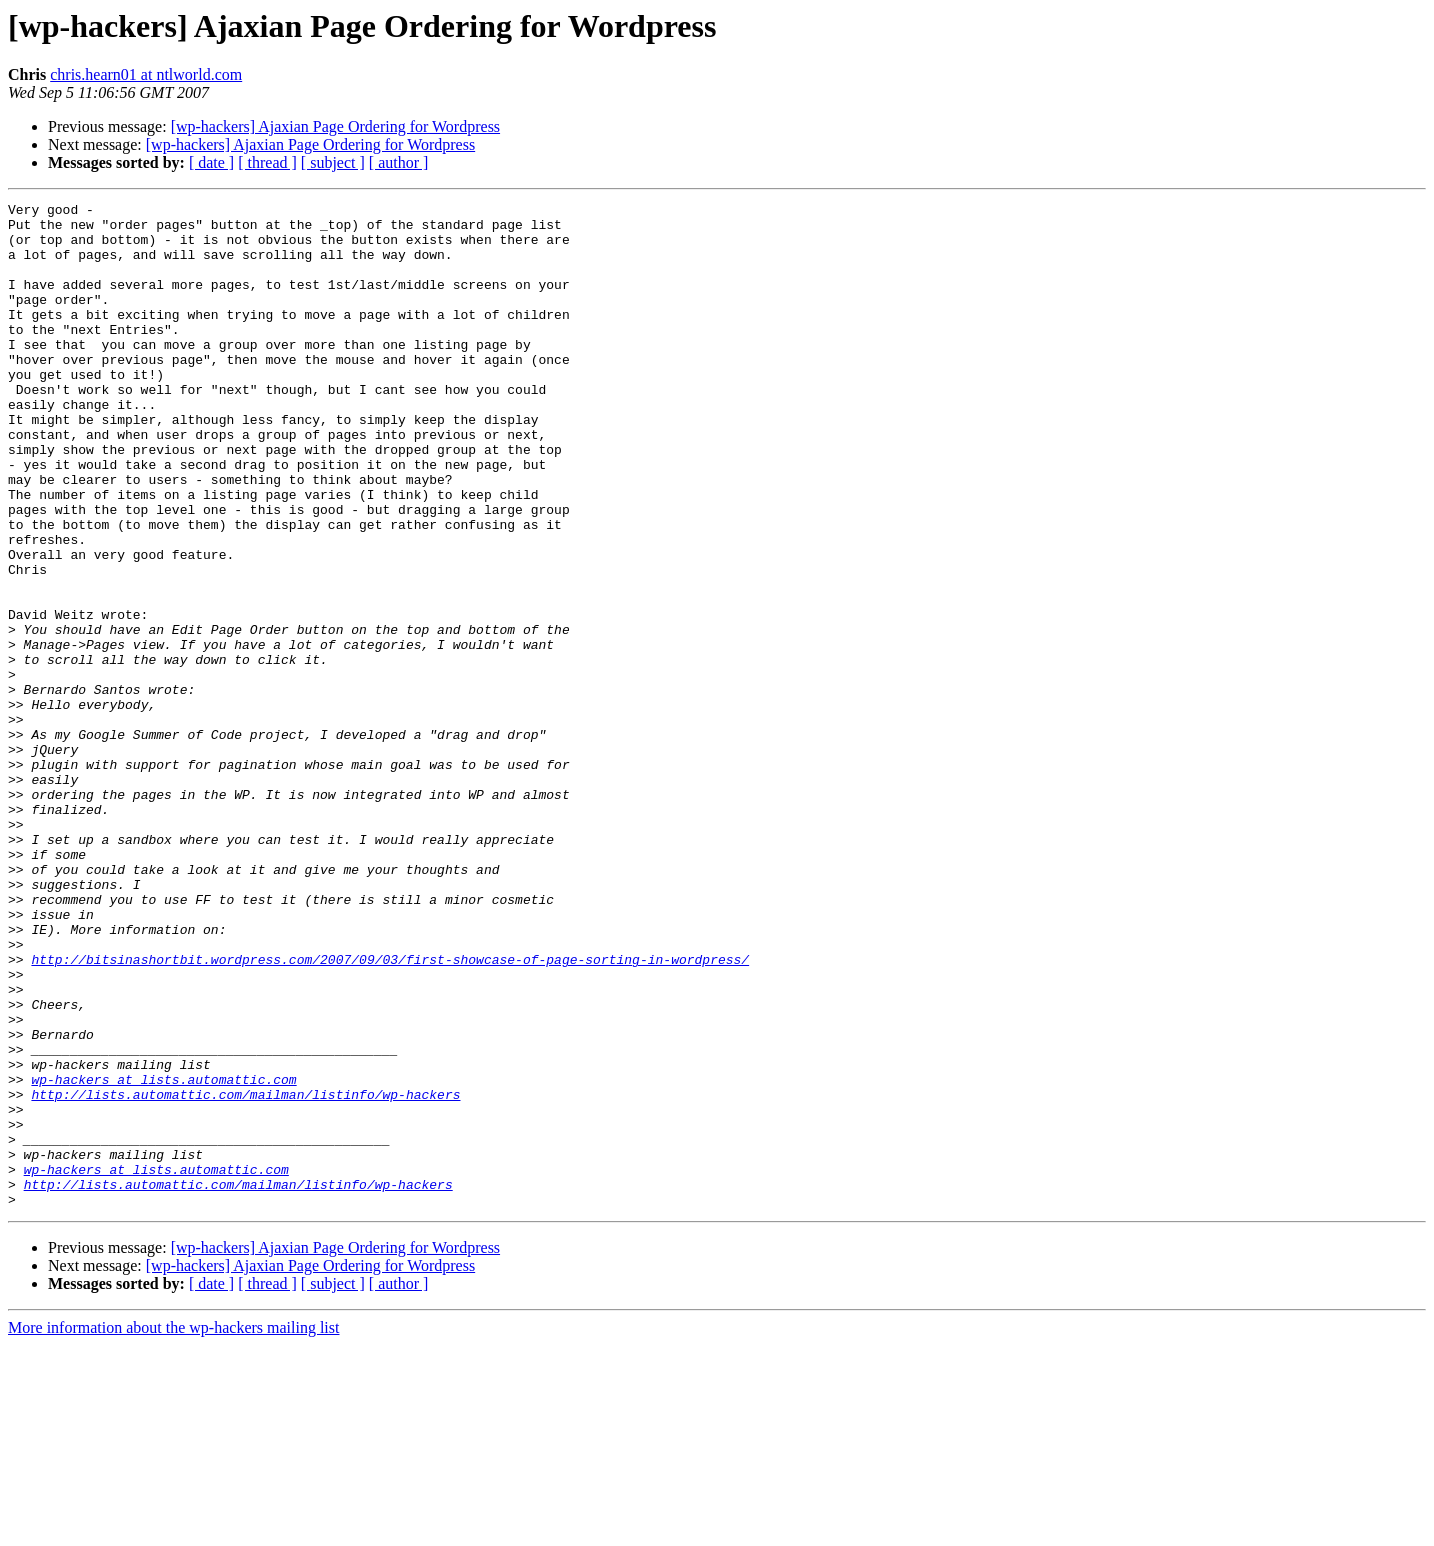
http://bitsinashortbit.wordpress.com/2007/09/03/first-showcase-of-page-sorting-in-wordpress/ (390, 1112)
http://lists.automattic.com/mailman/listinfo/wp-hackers (245, 1274)
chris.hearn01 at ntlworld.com (146, 74)
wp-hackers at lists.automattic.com (163, 1256)
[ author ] (399, 162)
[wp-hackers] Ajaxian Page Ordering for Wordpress (335, 126)
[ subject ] (333, 162)
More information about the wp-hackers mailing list (173, 1528)
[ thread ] (267, 162)
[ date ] (211, 162)
